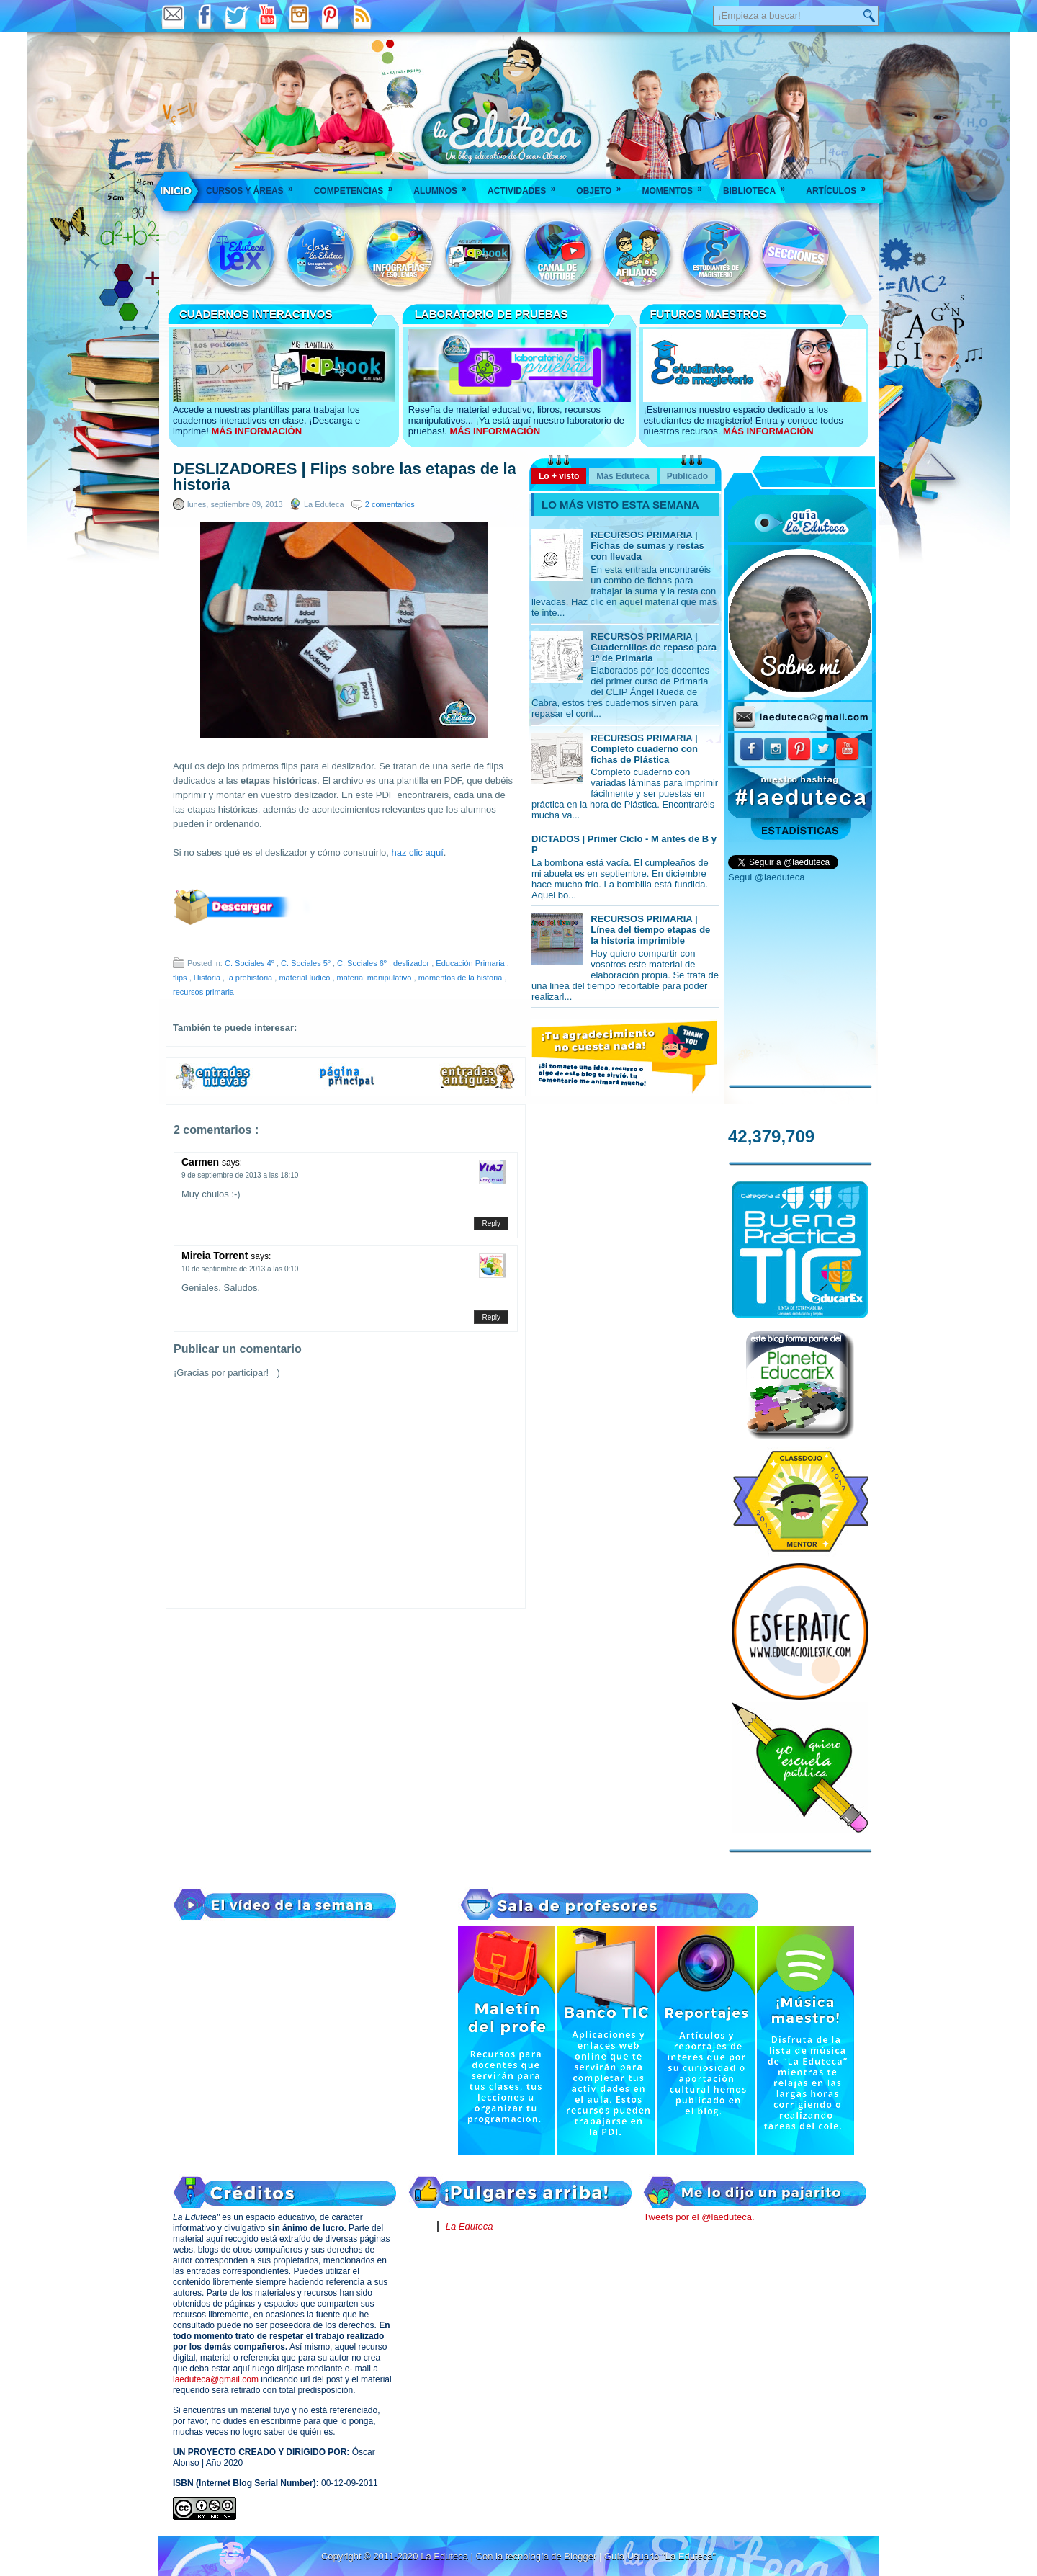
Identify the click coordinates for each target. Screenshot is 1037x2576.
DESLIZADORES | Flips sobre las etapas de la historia (344, 477)
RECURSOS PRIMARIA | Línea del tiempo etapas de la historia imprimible (650, 929)
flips (181, 977)
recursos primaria (203, 992)
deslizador (412, 963)
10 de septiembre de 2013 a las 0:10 (239, 1269)
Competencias (358, 186)
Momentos (676, 186)
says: (232, 1163)
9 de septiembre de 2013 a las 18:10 (239, 1175)
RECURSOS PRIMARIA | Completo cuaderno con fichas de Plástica (644, 749)
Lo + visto (559, 476)
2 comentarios (390, 504)
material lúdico (305, 977)
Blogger (581, 2556)
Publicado (687, 476)
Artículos (840, 186)
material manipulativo (375, 977)
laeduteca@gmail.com (216, 2379)
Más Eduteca (622, 476)
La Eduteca (469, 2226)
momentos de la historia (461, 977)
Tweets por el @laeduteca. (698, 2216)
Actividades (526, 186)
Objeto (603, 186)
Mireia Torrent (216, 1255)
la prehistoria (250, 977)
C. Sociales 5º (307, 963)
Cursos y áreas (254, 186)
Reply (491, 1223)
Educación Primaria (471, 963)
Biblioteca (758, 186)
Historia (208, 977)
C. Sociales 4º (251, 963)
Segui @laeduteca (766, 877)
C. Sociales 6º (363, 963)
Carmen (201, 1162)
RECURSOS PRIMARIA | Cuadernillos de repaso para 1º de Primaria (654, 647)
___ (176, 191)
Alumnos (444, 186)
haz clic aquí (418, 852)
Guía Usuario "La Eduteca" (660, 2556)
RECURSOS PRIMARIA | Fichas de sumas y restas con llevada (647, 545)
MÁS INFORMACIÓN (256, 431)
